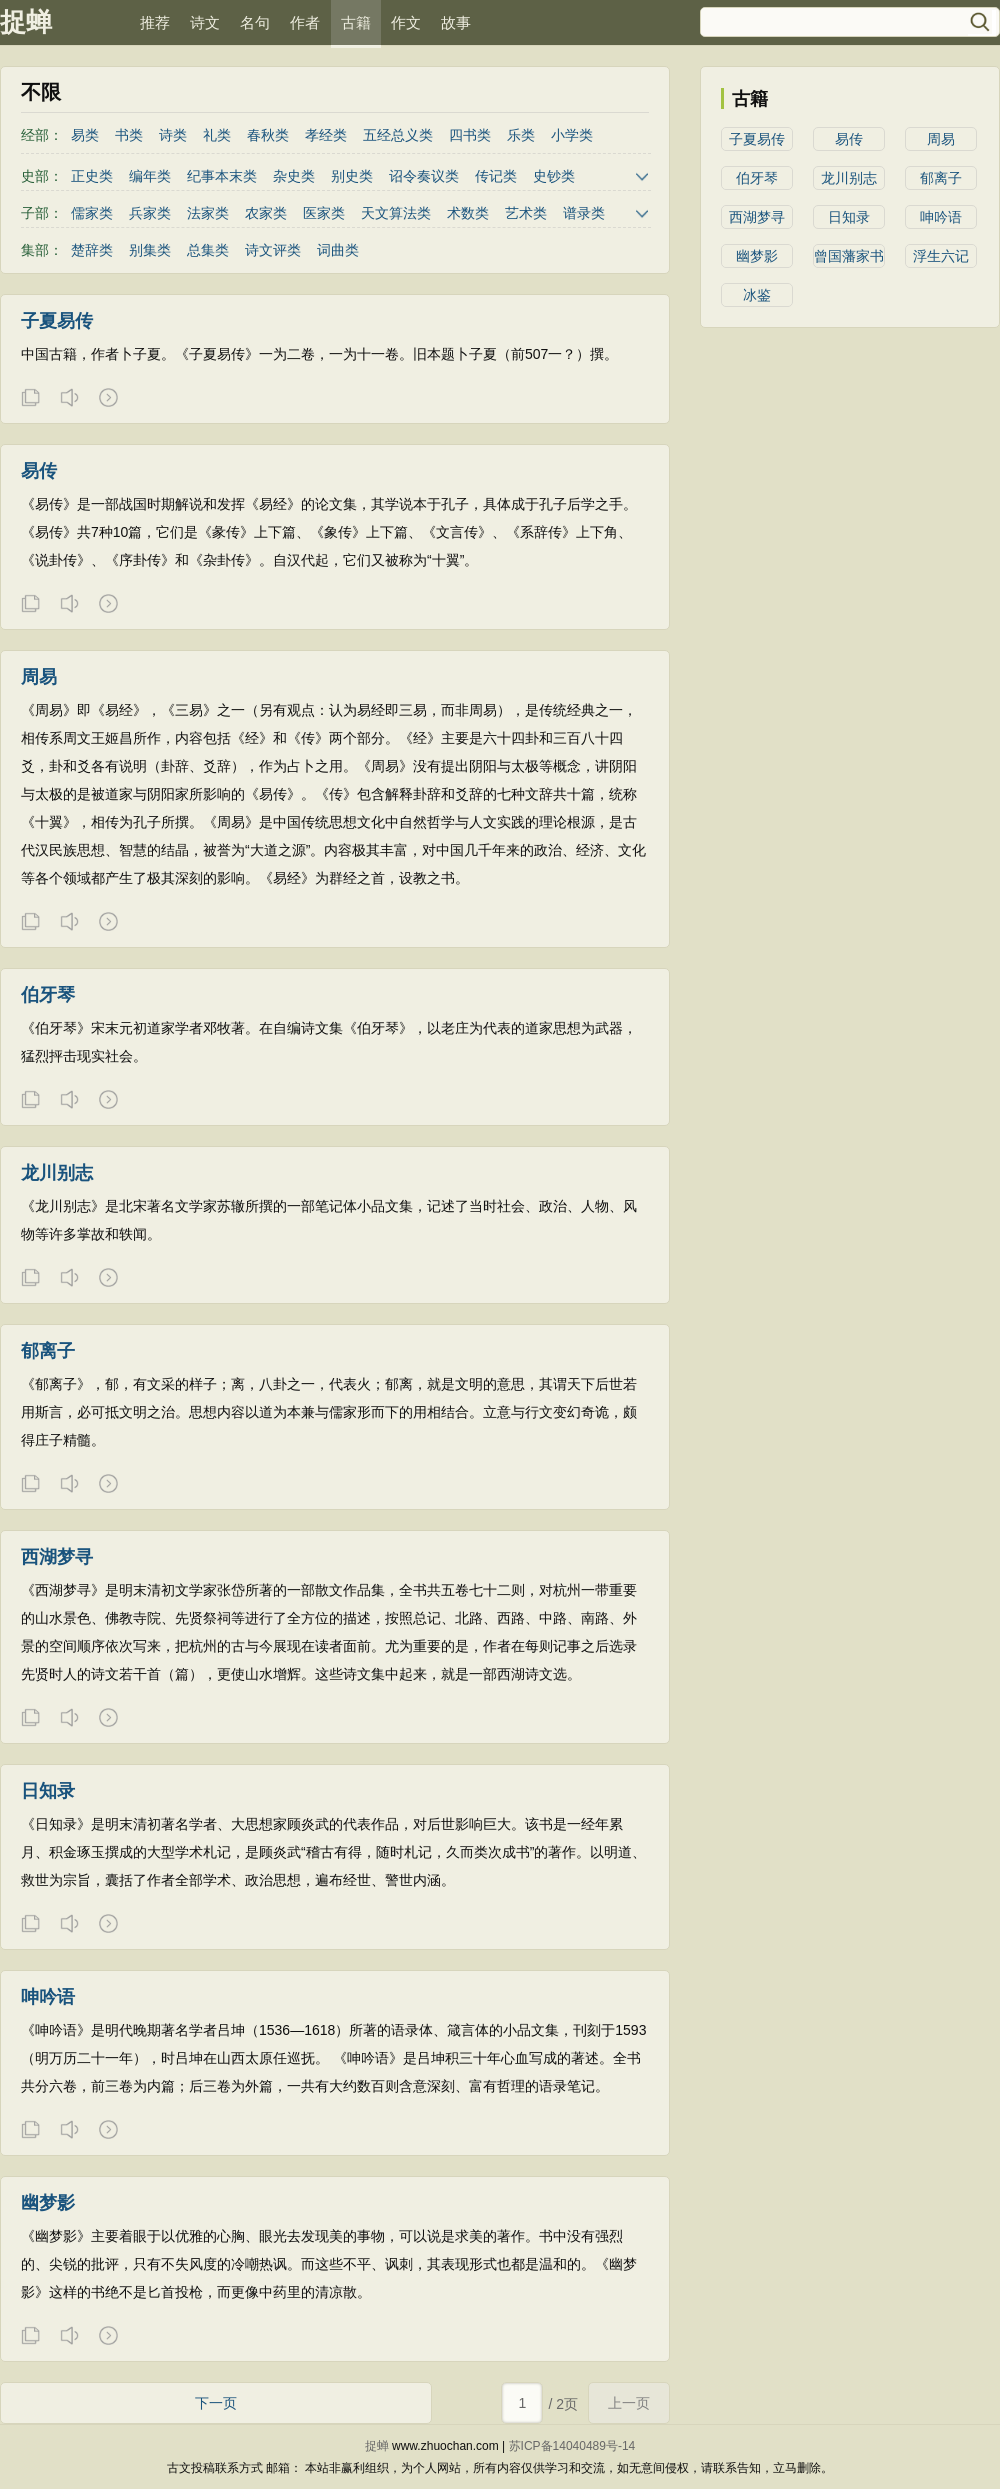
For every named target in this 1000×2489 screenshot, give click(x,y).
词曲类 (338, 250)
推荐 (155, 22)
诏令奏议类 (424, 176)
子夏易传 (757, 139)
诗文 (205, 22)
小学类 (572, 135)
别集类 (150, 250)
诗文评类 (273, 250)
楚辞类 (92, 250)
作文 (406, 22)
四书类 (470, 135)
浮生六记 (941, 256)
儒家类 (92, 213)
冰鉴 (757, 295)
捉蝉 (26, 22)
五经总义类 (398, 135)
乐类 (521, 135)
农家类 (266, 213)
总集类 (208, 250)
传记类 (496, 176)
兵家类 (150, 213)
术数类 (468, 213)
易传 (849, 139)
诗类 (173, 135)
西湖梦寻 (757, 217)
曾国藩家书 (849, 256)
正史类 (92, 176)
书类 (129, 135)
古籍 (356, 22)
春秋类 (268, 135)
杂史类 (294, 176)
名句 (255, 22)
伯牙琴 (757, 178)
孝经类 (326, 135)
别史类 (352, 176)
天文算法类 (396, 213)
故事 (456, 22)
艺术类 (526, 213)
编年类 (150, 176)
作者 (305, 22)
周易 (941, 139)
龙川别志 (849, 178)
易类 (85, 135)
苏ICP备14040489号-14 (572, 2446)
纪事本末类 (222, 176)
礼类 (217, 135)
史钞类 (554, 176)
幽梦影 (757, 256)
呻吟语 (941, 217)
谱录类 (584, 213)
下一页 (216, 2403)
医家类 (324, 213)
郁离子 (941, 178)
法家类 (208, 213)
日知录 (849, 217)
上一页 (629, 2403)
